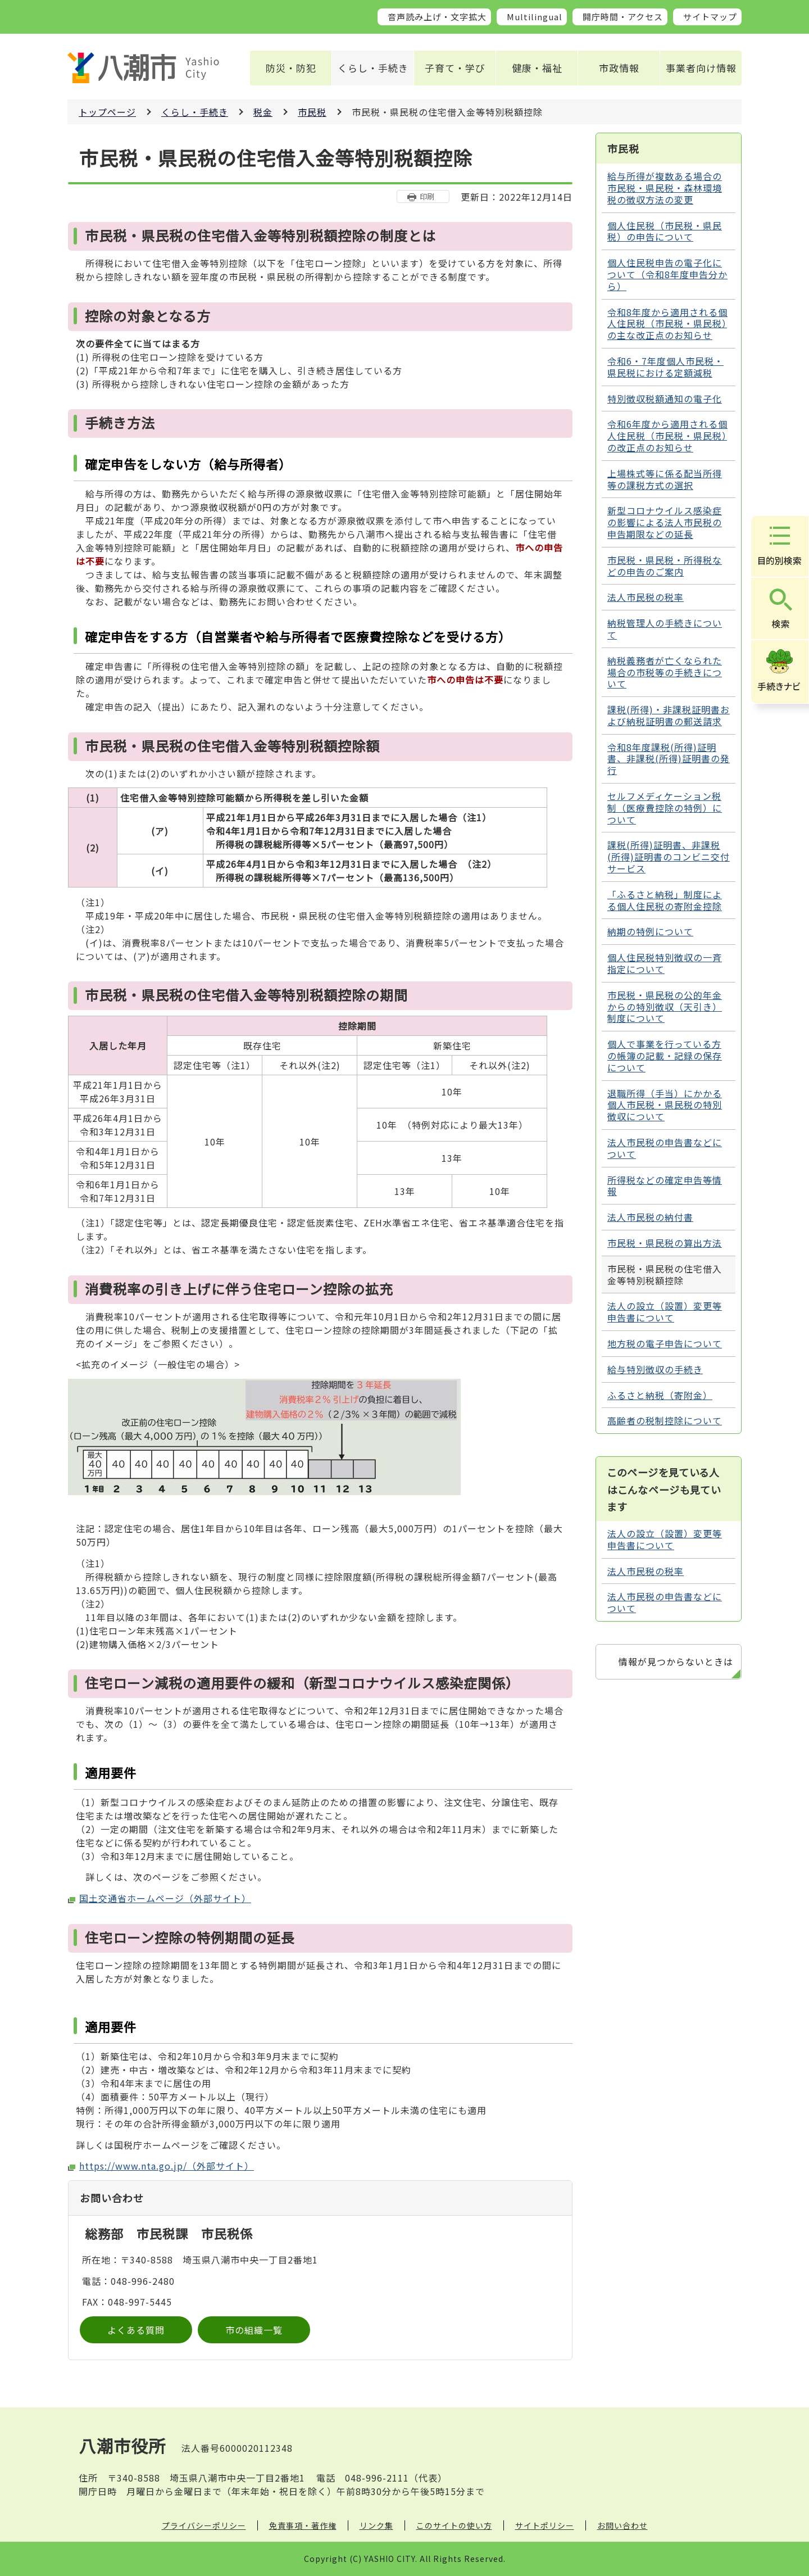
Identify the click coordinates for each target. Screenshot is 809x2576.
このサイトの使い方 (454, 2525)
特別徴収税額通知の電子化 (664, 398)
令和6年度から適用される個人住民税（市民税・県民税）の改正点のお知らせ (667, 435)
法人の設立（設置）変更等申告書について (664, 1311)
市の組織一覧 (254, 2330)
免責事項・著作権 (303, 2525)
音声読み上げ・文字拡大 (437, 16)
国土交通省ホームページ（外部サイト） (165, 1898)
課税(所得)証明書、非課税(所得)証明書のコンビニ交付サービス (668, 856)
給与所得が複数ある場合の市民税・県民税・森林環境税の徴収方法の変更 (664, 187)
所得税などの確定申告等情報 (664, 1185)
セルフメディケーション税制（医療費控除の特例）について (664, 807)
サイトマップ (710, 16)
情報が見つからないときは (676, 1661)
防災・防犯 (291, 68)
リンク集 (376, 2525)
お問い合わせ (622, 2525)
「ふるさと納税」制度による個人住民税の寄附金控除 (664, 900)
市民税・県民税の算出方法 (664, 1242)
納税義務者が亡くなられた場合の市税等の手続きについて (664, 672)
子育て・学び (455, 68)
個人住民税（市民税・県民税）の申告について (664, 231)
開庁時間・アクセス (623, 16)
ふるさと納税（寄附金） (659, 1395)
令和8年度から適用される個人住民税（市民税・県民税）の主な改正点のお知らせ (667, 323)
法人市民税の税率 (645, 597)
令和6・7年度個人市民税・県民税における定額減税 (665, 366)
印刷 (427, 196)
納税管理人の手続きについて (664, 628)
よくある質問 (136, 2330)
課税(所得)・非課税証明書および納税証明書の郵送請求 (668, 715)
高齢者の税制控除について (664, 1420)
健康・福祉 (537, 68)
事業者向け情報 (701, 68)
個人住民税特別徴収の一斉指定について (664, 963)
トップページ (107, 112)
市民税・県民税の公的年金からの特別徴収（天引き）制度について (664, 1006)
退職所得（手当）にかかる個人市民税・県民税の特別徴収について (664, 1105)
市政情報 (619, 68)
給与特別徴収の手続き (655, 1369)
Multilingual (534, 16)
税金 (262, 112)
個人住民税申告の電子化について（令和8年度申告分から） (667, 274)
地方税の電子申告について (664, 1343)
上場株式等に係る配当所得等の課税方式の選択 (664, 479)
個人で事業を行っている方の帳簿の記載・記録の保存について (664, 1055)
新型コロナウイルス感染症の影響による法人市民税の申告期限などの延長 (664, 522)
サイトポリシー (544, 2525)
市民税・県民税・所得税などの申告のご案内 (664, 565)
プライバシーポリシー (204, 2525)
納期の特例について (650, 931)
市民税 (312, 112)
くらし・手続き (373, 68)
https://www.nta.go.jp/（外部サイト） (166, 2165)
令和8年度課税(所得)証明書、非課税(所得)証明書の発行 (668, 758)
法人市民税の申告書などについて (664, 1148)
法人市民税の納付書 (650, 1217)
